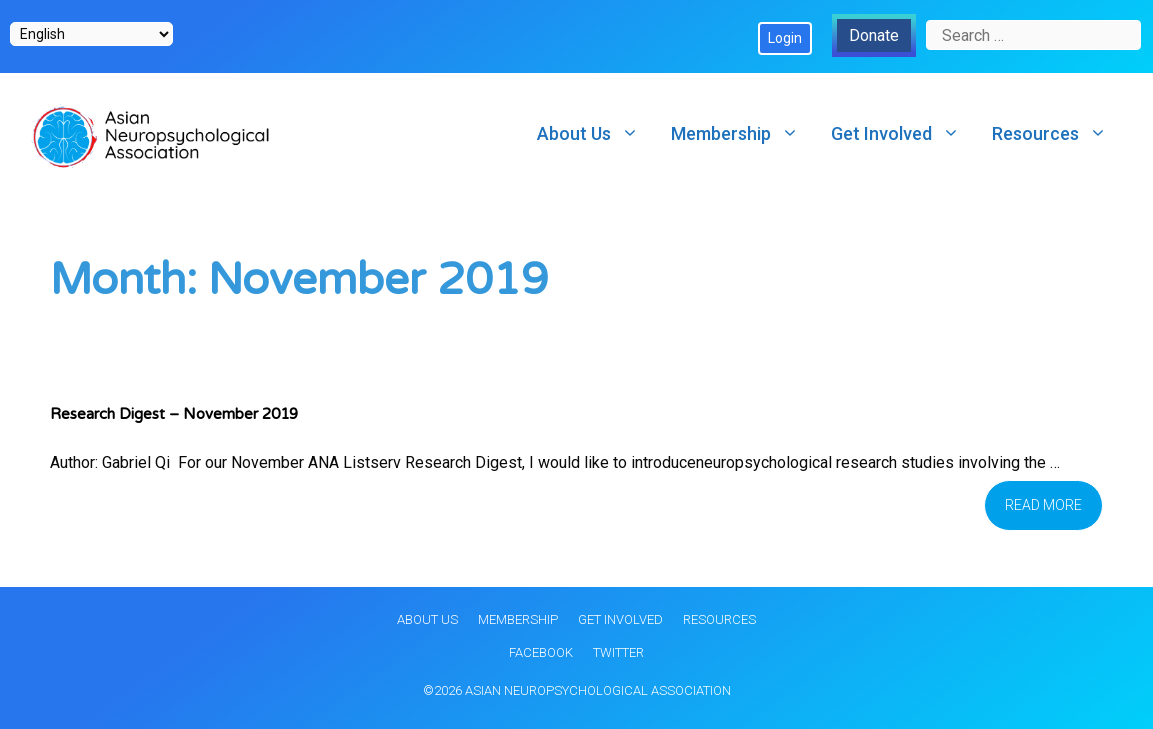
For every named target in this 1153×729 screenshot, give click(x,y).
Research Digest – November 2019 (174, 414)
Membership (743, 133)
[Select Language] (91, 34)
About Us (596, 133)
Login (785, 38)
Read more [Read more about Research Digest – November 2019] (1043, 505)
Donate (874, 35)
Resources (1057, 133)
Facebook (541, 652)
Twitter (618, 652)
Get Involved (903, 133)
